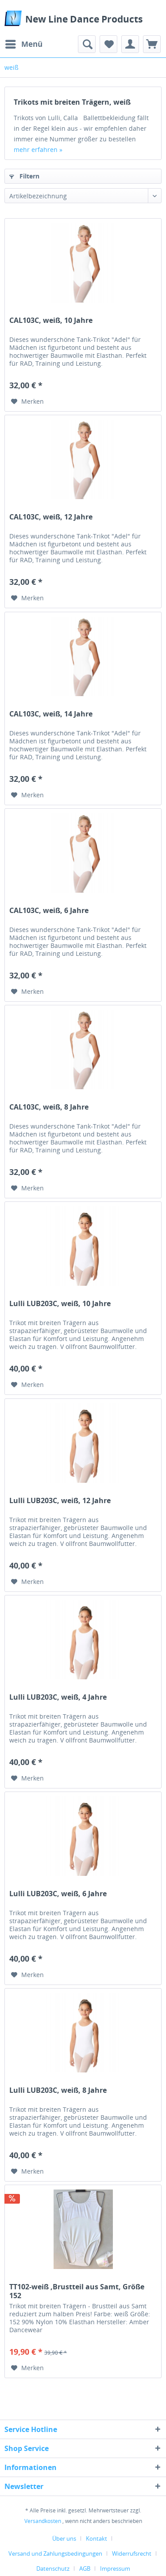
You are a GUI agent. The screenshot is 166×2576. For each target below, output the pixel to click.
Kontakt (96, 2538)
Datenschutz (52, 2568)
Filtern (24, 176)
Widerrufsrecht (131, 2553)
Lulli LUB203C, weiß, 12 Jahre (60, 1500)
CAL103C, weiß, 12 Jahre (51, 517)
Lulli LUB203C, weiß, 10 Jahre (60, 1303)
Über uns (64, 2538)
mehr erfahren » (38, 149)
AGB (84, 2568)
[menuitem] (23, 44)
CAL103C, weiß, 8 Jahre (49, 1107)
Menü (23, 43)
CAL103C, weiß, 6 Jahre (49, 910)
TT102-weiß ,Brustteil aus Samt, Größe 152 (76, 2291)
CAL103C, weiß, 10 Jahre (51, 320)
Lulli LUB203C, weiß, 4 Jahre (58, 1697)
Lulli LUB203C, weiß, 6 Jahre (58, 1893)
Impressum (115, 2568)
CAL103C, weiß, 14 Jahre (51, 714)
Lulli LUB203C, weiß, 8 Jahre (58, 2090)
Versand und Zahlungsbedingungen (55, 2553)
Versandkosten (42, 2521)
